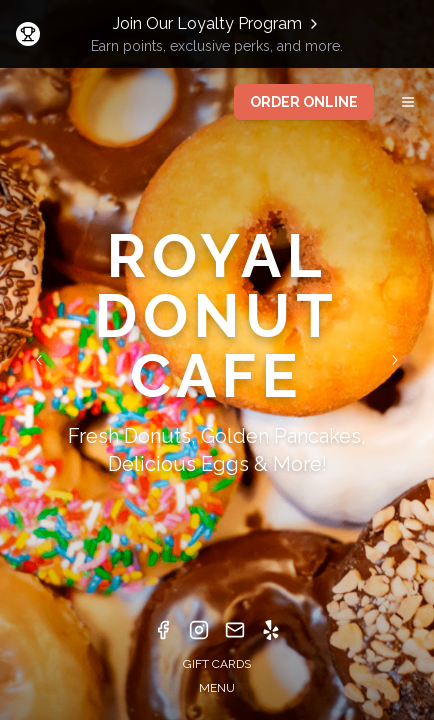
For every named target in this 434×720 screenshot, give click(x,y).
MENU (217, 688)
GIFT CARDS (217, 664)
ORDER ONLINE (304, 102)
